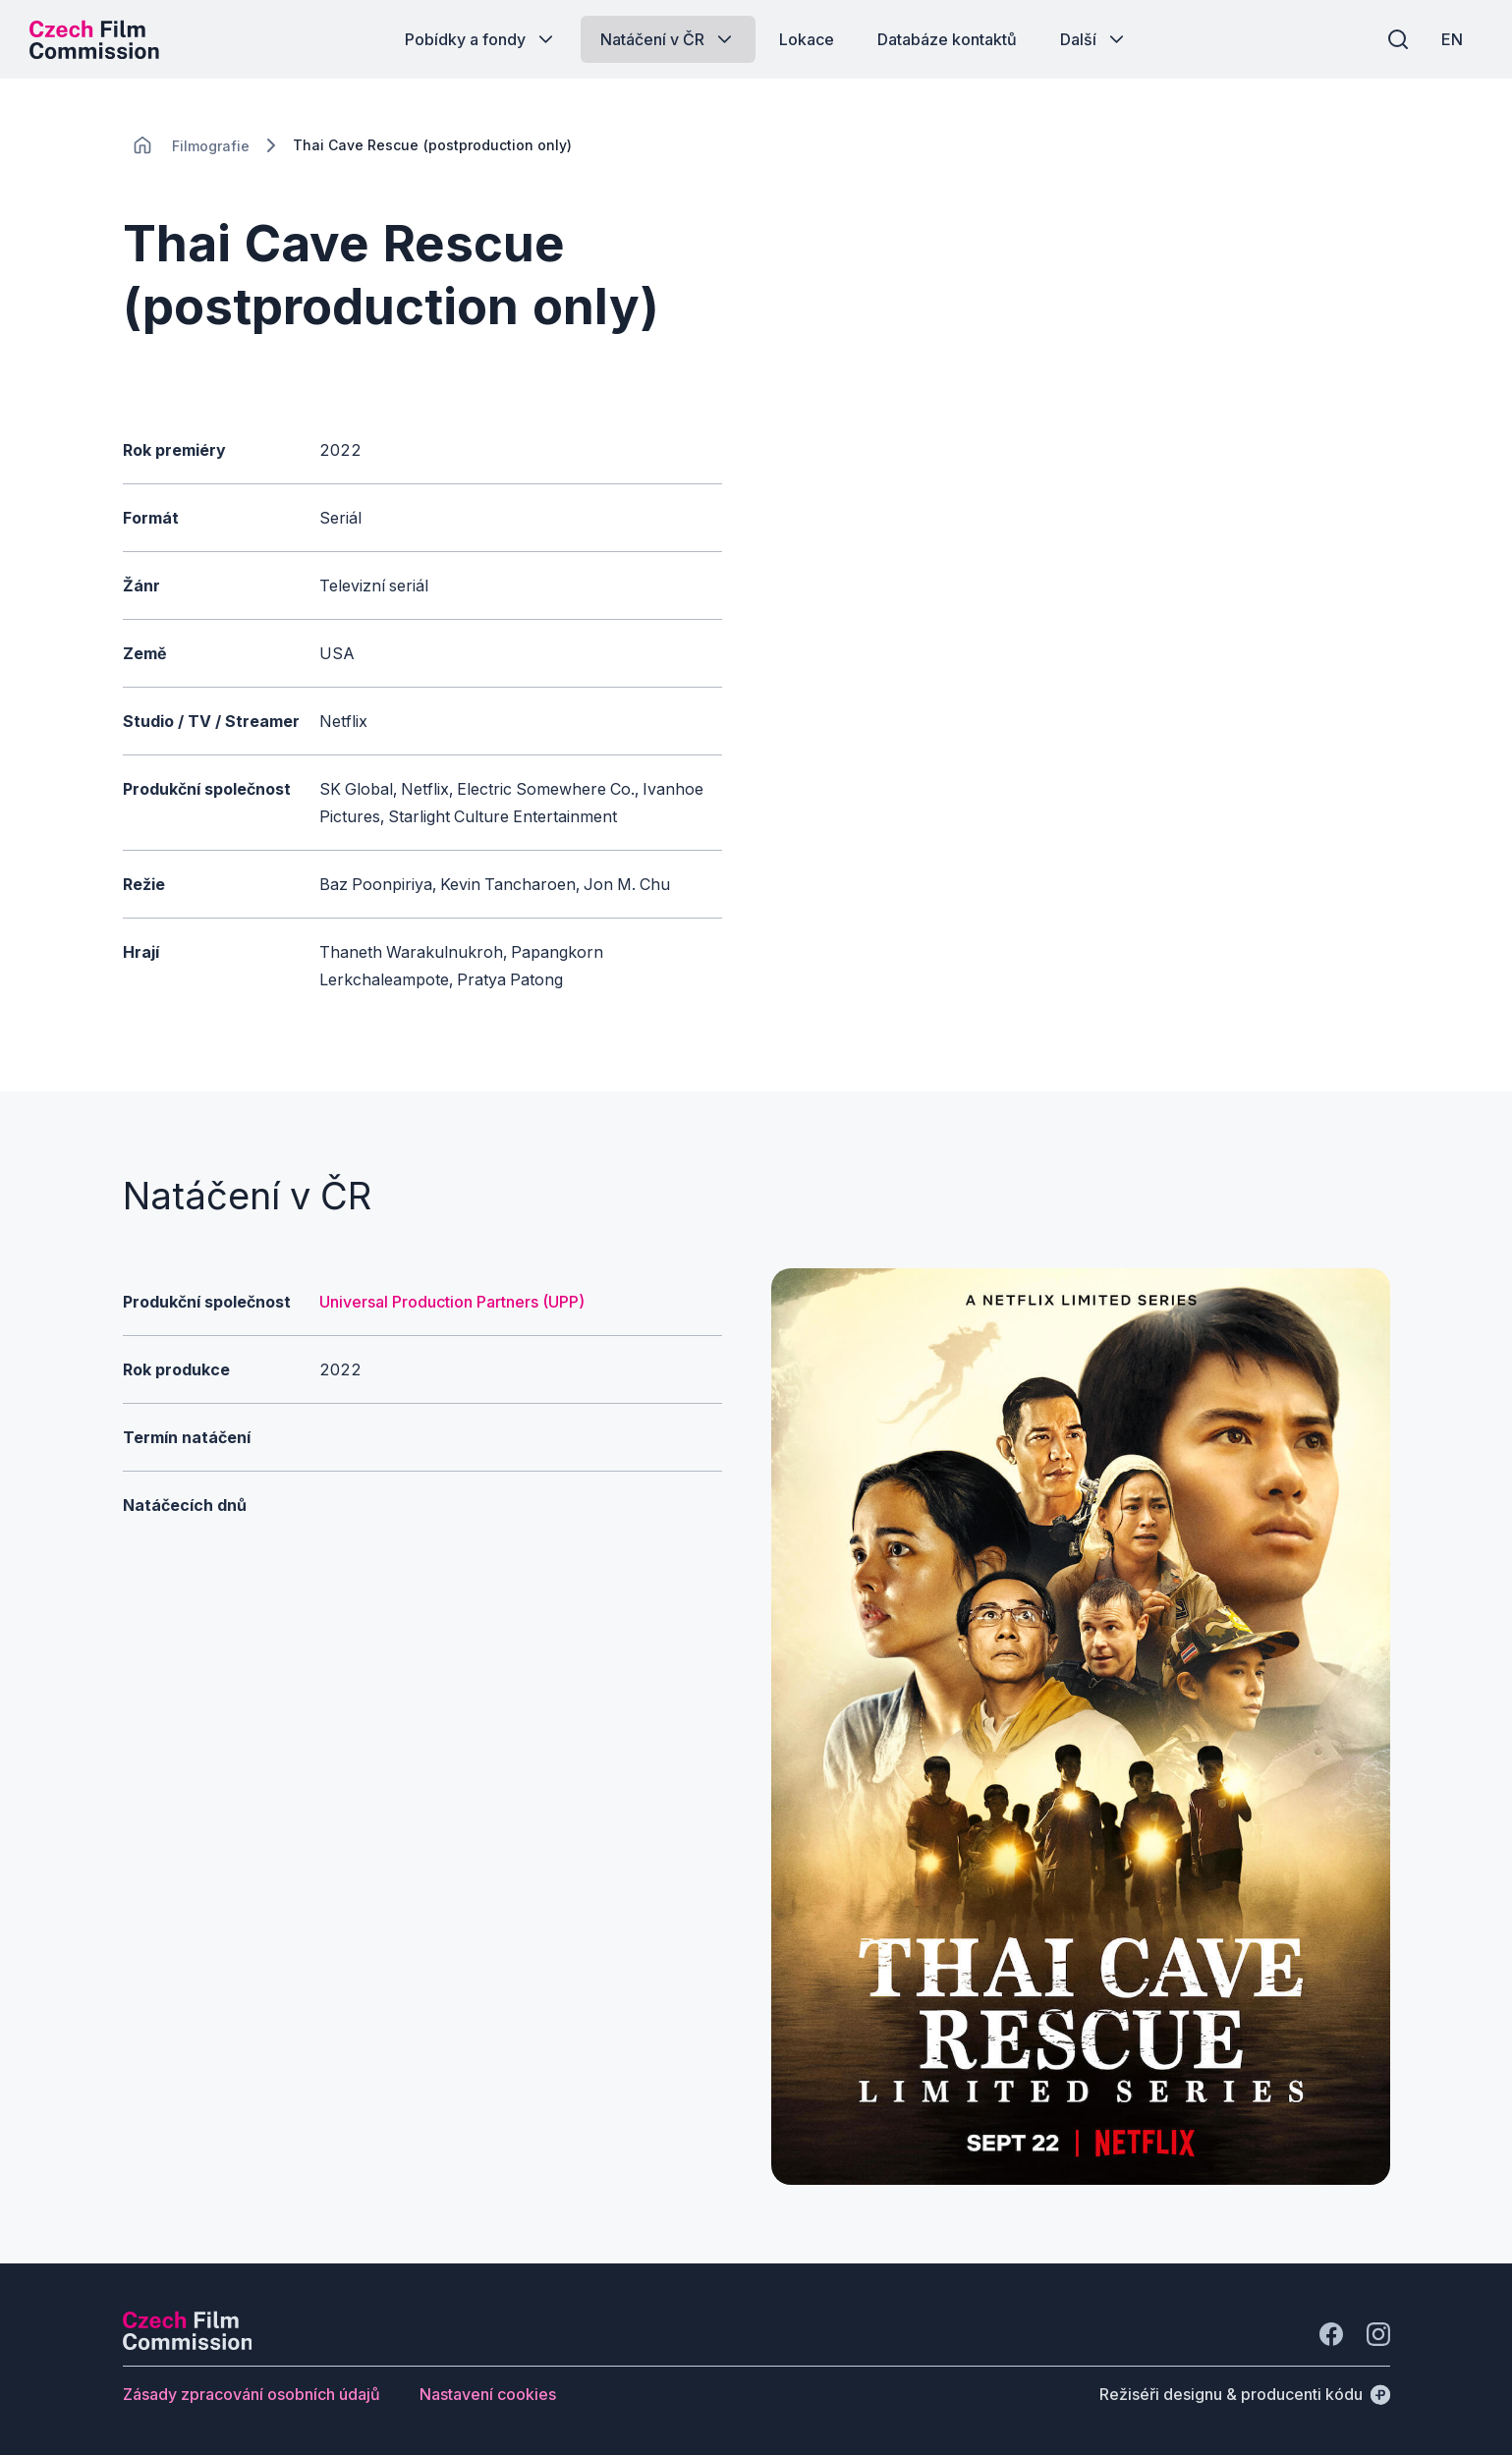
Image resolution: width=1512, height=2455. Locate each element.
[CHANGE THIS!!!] (142, 145)
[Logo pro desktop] (94, 39)
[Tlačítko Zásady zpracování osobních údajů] (251, 2394)
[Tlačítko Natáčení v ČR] (668, 39)
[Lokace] (211, 146)
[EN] (1452, 39)
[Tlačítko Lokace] (806, 39)
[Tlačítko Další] (1094, 39)
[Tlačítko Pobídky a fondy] (481, 39)
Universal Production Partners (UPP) (452, 1301)
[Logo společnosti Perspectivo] (187, 2344)
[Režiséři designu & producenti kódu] (1244, 2394)
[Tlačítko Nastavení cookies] (488, 2394)
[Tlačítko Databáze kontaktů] (947, 39)
